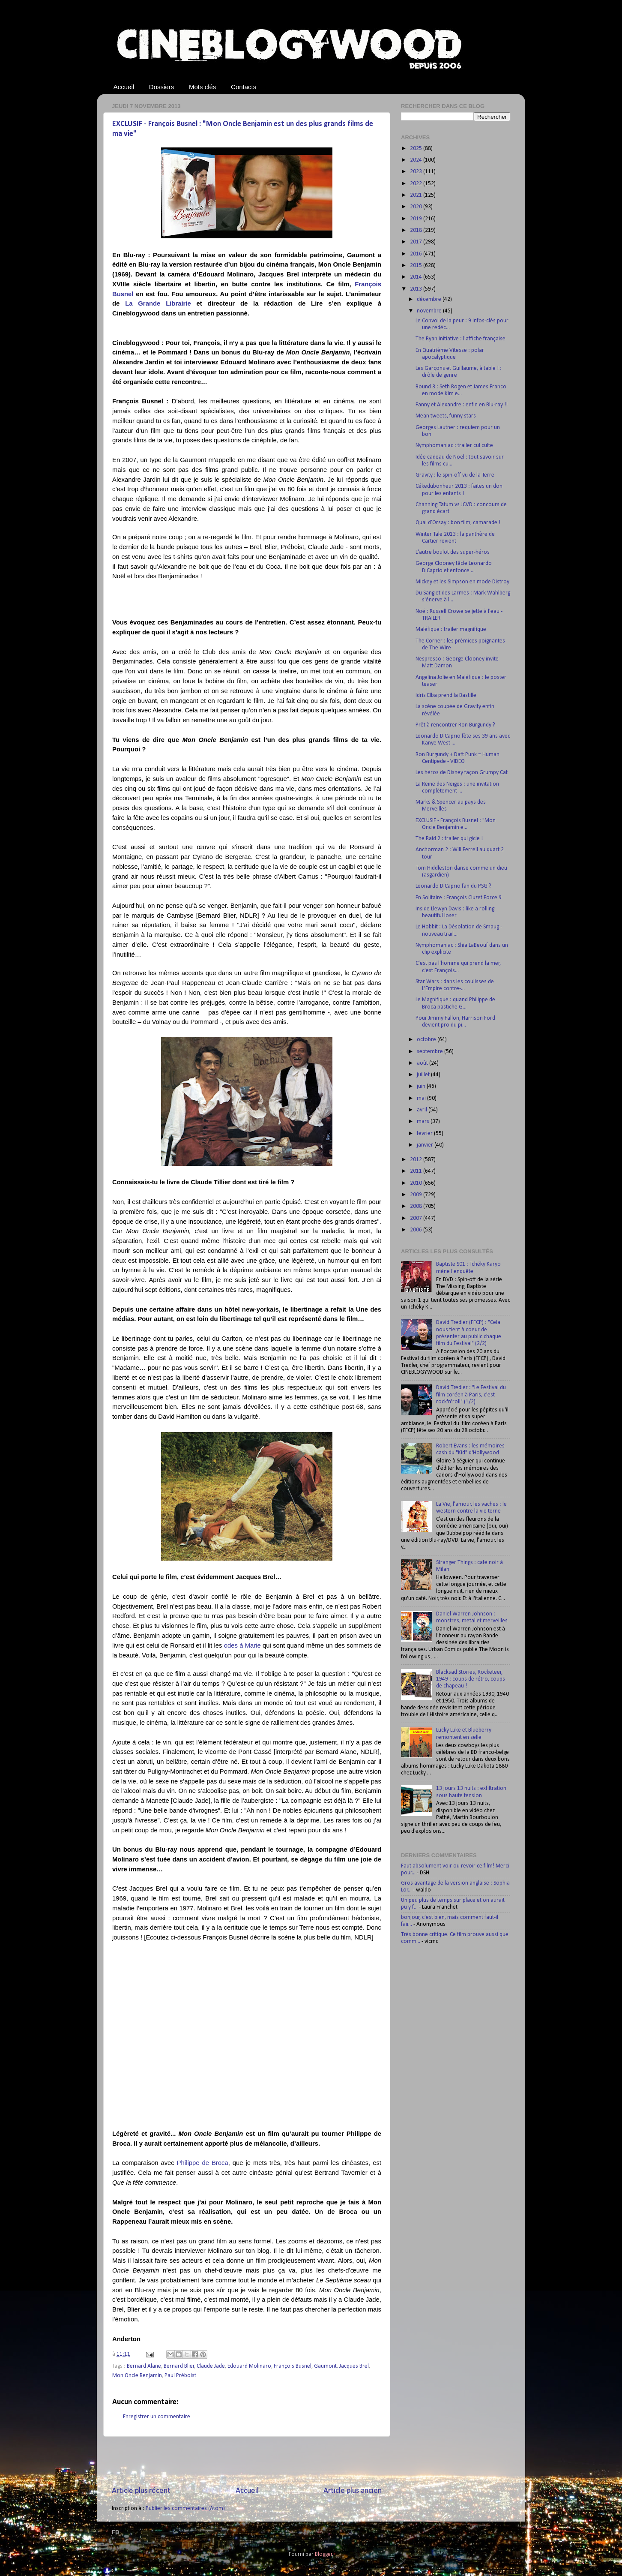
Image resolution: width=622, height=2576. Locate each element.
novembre (430, 311)
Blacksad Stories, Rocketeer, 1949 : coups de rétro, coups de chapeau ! (470, 1679)
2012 (416, 1159)
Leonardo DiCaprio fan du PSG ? (453, 886)
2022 (416, 183)
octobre (427, 1039)
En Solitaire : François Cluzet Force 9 (459, 898)
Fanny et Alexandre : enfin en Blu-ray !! (462, 405)
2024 (416, 160)
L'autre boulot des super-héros (453, 552)
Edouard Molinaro (249, 2366)
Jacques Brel (354, 2366)
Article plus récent (141, 2491)
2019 (416, 219)
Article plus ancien (352, 2491)
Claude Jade (211, 2366)
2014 (416, 277)
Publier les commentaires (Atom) (185, 2508)
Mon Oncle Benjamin (137, 2375)
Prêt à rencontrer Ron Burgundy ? (455, 725)
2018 (416, 230)
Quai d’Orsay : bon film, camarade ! (458, 522)
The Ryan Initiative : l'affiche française (460, 339)
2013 (416, 289)
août (423, 1063)
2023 (416, 171)
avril (422, 1110)
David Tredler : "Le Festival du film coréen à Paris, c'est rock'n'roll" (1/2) (471, 1394)
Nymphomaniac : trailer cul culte (454, 445)
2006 (416, 1230)
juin (422, 1086)
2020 (416, 207)
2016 (416, 254)
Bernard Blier (179, 2366)
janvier (425, 1145)
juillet (424, 1075)
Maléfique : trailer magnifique (451, 629)
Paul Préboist (180, 2375)
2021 (416, 195)
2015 (416, 265)
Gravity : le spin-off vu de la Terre (455, 475)
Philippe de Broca (202, 2162)
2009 (416, 1195)
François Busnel (292, 2366)
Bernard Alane (144, 2366)
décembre (430, 299)
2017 (416, 242)
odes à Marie (242, 1645)
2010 (416, 1183)
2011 (416, 1171)
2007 (416, 1218)
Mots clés (202, 86)
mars (424, 1121)
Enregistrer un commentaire (156, 2417)
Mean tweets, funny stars (446, 416)
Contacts (243, 86)
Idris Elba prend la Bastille (446, 695)
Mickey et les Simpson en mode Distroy (462, 582)
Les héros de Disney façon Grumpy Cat (462, 772)
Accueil (124, 86)
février (425, 1133)
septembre (430, 1051)
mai (422, 1098)
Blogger (323, 2554)
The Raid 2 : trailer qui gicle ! (449, 838)
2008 (416, 1206)
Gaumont (325, 2366)
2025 (416, 148)
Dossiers (161, 86)
